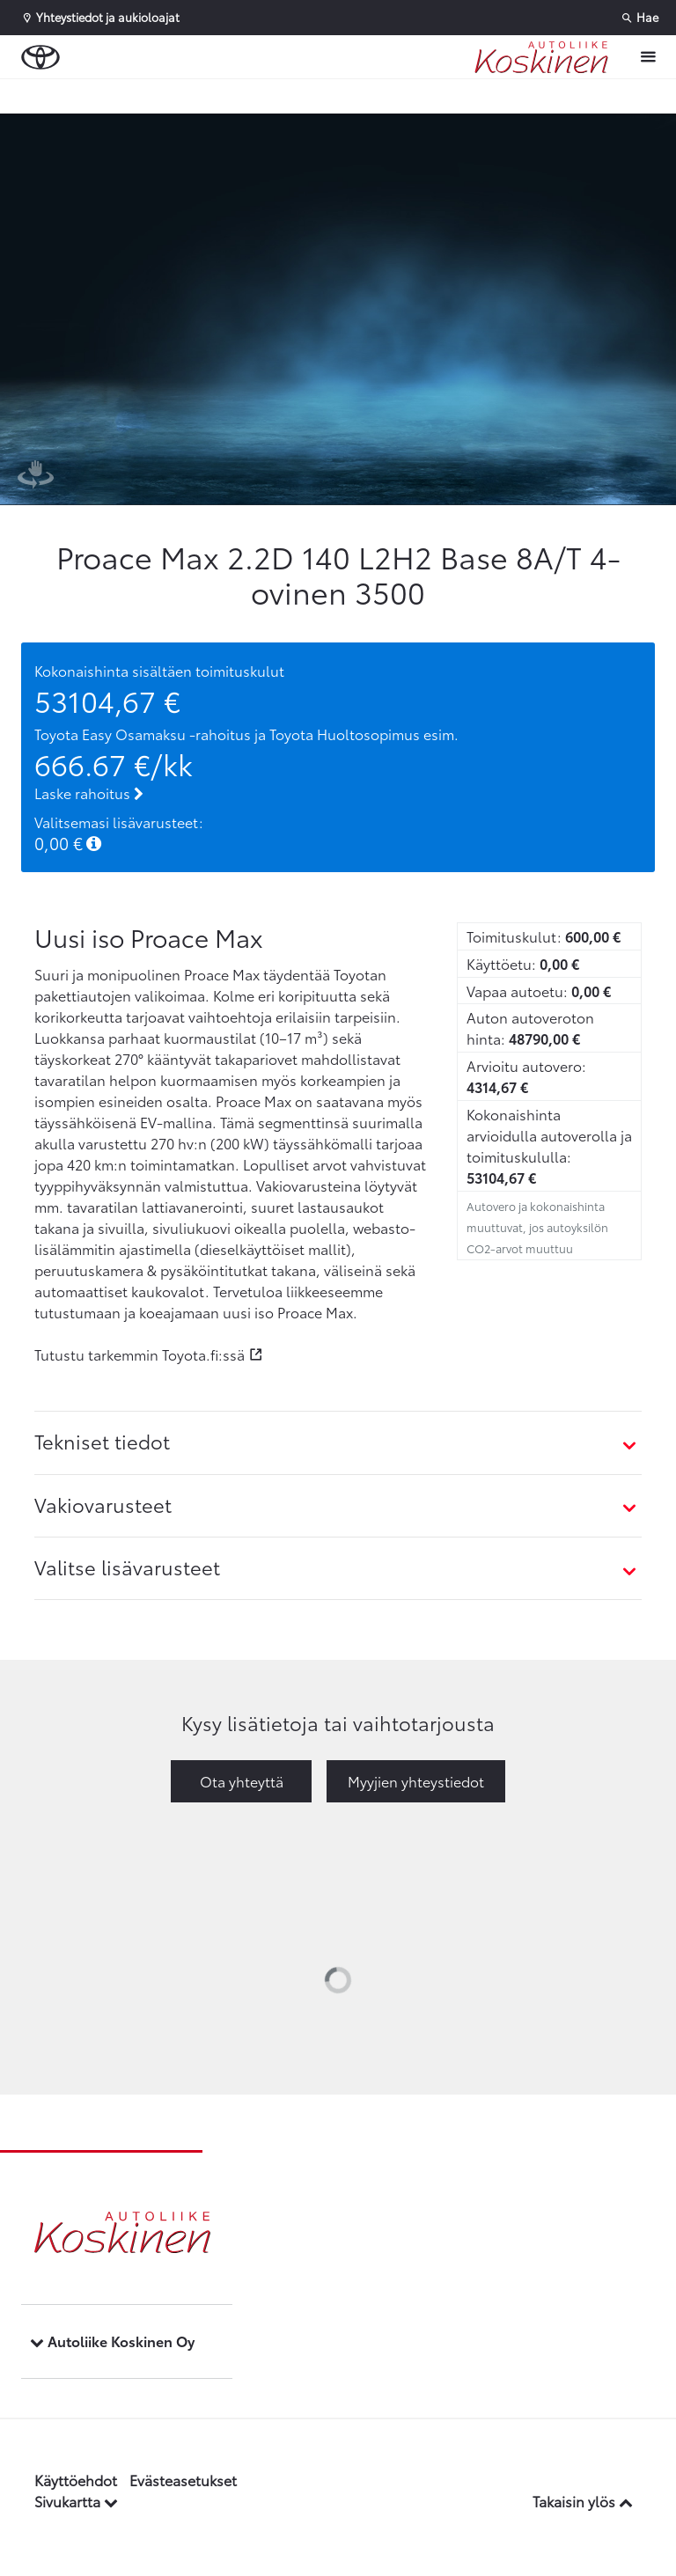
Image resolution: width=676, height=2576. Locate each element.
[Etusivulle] (541, 57)
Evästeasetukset (183, 2480)
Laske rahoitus (88, 792)
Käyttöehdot (75, 2480)
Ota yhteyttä (241, 1781)
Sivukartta (76, 2501)
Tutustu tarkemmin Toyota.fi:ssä (139, 1354)
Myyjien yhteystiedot (416, 1781)
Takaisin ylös (583, 2501)
